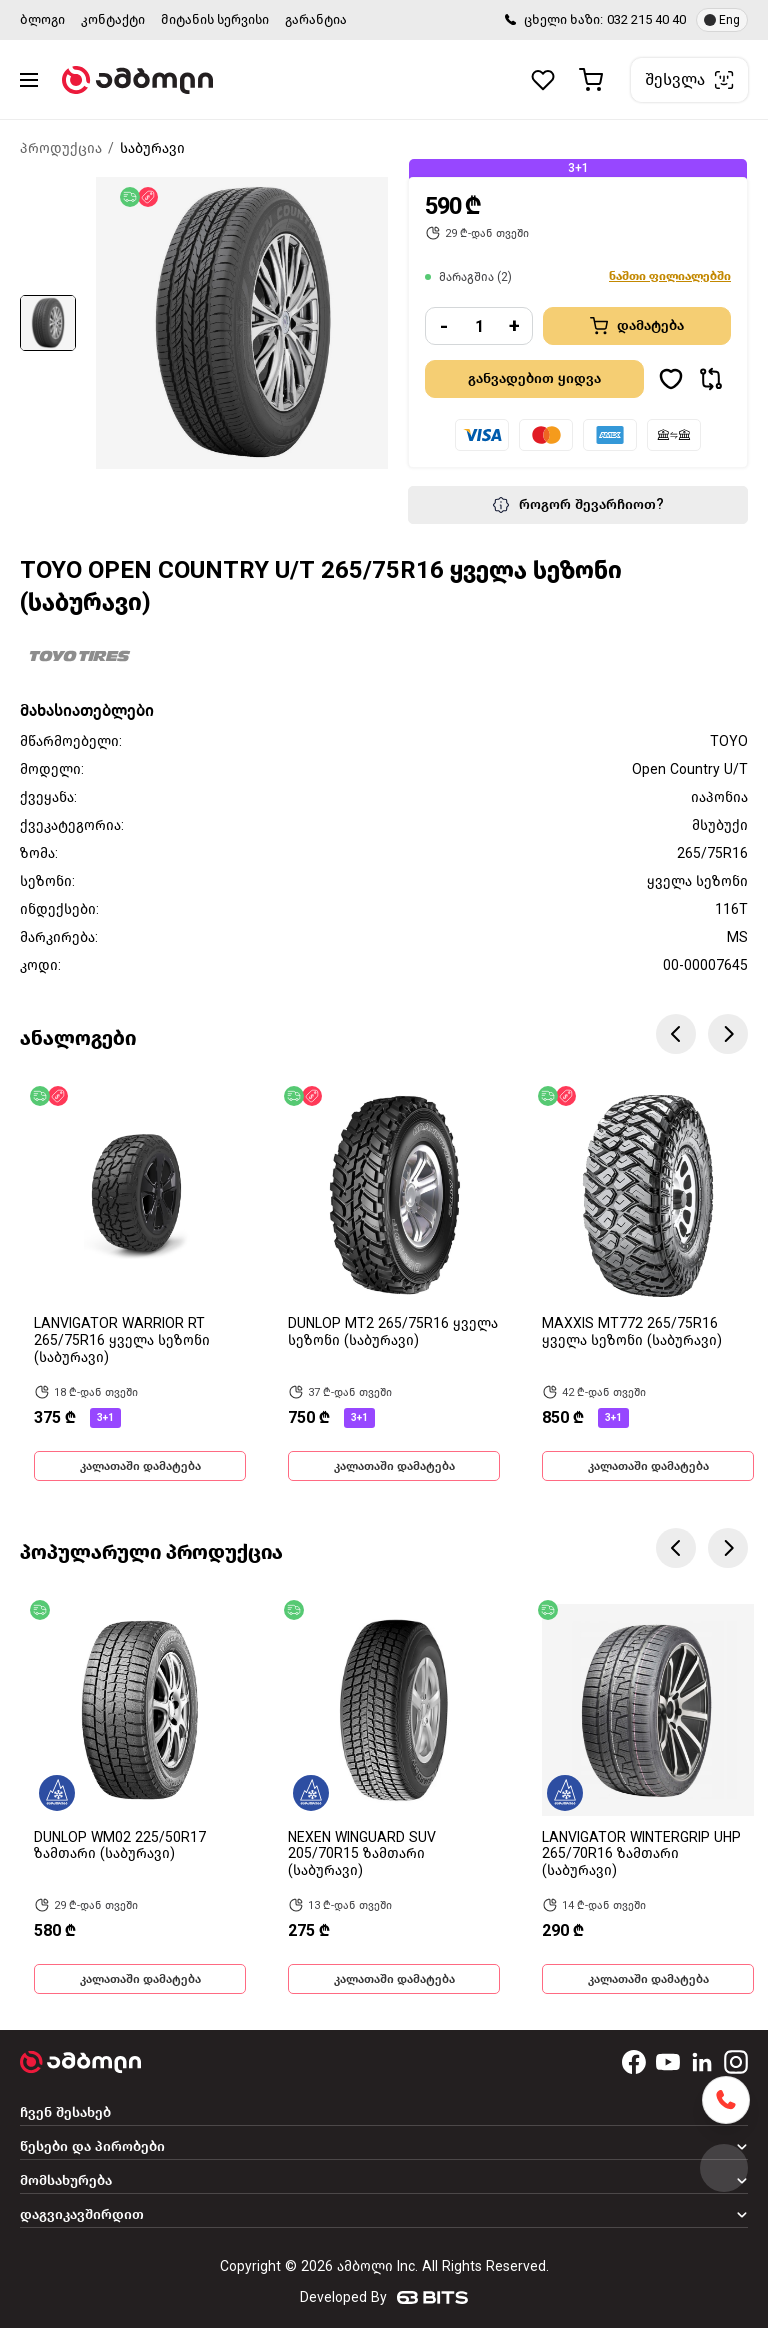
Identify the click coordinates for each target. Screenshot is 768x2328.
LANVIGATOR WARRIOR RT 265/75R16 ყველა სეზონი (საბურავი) (122, 1340)
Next (728, 1034)
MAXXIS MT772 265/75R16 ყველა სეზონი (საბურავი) (632, 1332)
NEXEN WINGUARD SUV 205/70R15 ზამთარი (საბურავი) (362, 1854)
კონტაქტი (113, 19)
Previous (676, 1034)
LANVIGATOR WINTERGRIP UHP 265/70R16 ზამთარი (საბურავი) (641, 1854)
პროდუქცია (61, 148)
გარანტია (316, 19)
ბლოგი (42, 19)
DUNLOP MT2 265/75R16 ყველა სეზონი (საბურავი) (393, 1332)
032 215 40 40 (646, 19)
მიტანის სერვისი (215, 19)
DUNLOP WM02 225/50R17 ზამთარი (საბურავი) (120, 1846)
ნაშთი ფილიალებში (670, 276)
